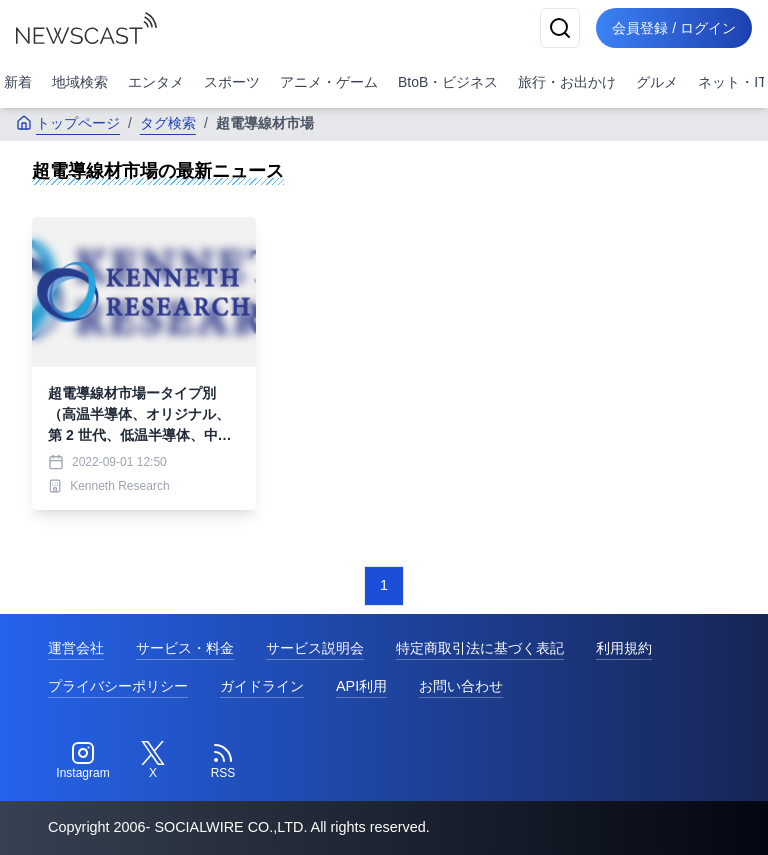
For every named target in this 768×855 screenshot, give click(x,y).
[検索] (560, 28)
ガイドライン (262, 686)
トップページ (68, 123)
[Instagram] (83, 761)
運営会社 (76, 648)
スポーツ (232, 82)
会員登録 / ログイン (674, 28)
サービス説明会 (315, 648)
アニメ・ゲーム (329, 82)
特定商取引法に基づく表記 (480, 648)
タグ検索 (168, 123)
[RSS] (223, 761)
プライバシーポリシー (118, 686)
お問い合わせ (461, 686)
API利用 (361, 686)
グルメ (657, 82)
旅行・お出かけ (567, 82)
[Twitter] (153, 761)
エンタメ (156, 82)
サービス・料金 (185, 648)
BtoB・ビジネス (448, 82)
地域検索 (80, 82)
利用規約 (624, 648)
